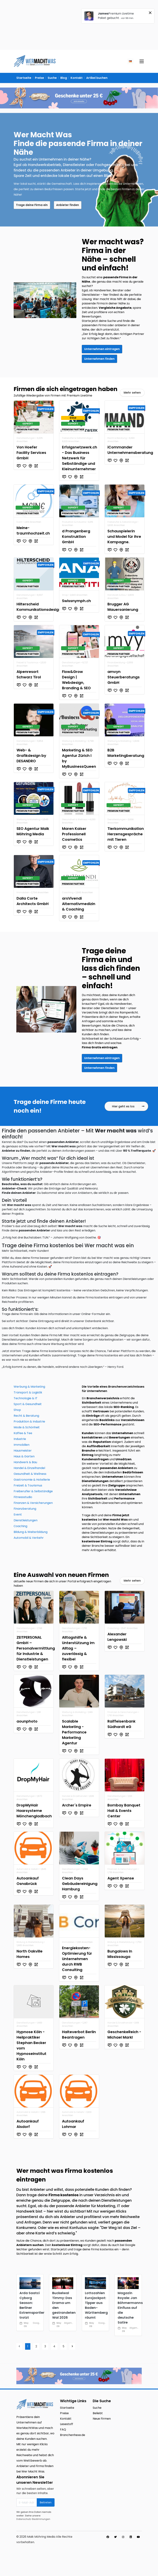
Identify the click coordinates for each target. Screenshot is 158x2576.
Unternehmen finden (101, 359)
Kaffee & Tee (23, 1431)
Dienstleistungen (26, 437)
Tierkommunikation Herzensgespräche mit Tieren (125, 834)
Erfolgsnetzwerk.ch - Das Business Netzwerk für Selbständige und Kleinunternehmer (79, 457)
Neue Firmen (102, 2417)
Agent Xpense (120, 1876)
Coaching (67, 892)
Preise (64, 2411)
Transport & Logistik (28, 1391)
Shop (65, 594)
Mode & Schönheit (27, 1426)
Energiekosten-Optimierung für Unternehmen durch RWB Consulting (77, 1957)
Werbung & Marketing (74, 740)
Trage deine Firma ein (33, 206)
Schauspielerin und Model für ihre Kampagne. (124, 536)
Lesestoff (66, 2422)
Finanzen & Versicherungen (33, 1501)
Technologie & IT (25, 1397)
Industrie (20, 1437)
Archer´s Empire (76, 1803)
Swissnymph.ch (76, 600)
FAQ (63, 2428)
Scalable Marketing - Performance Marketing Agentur (74, 1730)
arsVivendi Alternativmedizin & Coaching (78, 903)
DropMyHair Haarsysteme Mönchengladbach (34, 1809)
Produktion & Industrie (74, 521)
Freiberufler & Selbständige (76, 437)
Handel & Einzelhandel (29, 1466)
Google (37, 2321)
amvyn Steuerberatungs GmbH (123, 677)
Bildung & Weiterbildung (30, 1530)
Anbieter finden (72, 206)
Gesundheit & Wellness (74, 819)
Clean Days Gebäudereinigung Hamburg (79, 1882)
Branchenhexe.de (72, 2433)
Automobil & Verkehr (29, 1536)
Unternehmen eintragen (103, 349)
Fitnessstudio (23, 1495)
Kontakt (65, 2417)
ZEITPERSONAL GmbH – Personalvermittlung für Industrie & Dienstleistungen (36, 1646)
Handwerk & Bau (116, 594)
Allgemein (69, 2321)
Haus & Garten (24, 1455)
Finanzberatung (116, 662)
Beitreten (45, 2500)
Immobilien (23, 892)
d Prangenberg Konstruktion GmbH (76, 536)
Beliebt (98, 2411)
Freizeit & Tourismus (27, 662)
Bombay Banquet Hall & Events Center (123, 1809)
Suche (97, 2406)
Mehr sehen (132, 392)
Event (19, 521)
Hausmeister (23, 1449)
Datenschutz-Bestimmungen (33, 2517)
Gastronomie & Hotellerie (32, 1478)
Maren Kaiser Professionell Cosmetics (74, 834)
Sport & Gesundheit (28, 1402)
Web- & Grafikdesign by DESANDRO (31, 755)
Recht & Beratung (117, 437)
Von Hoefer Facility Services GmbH (31, 452)
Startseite (67, 2406)
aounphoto (27, 1719)
